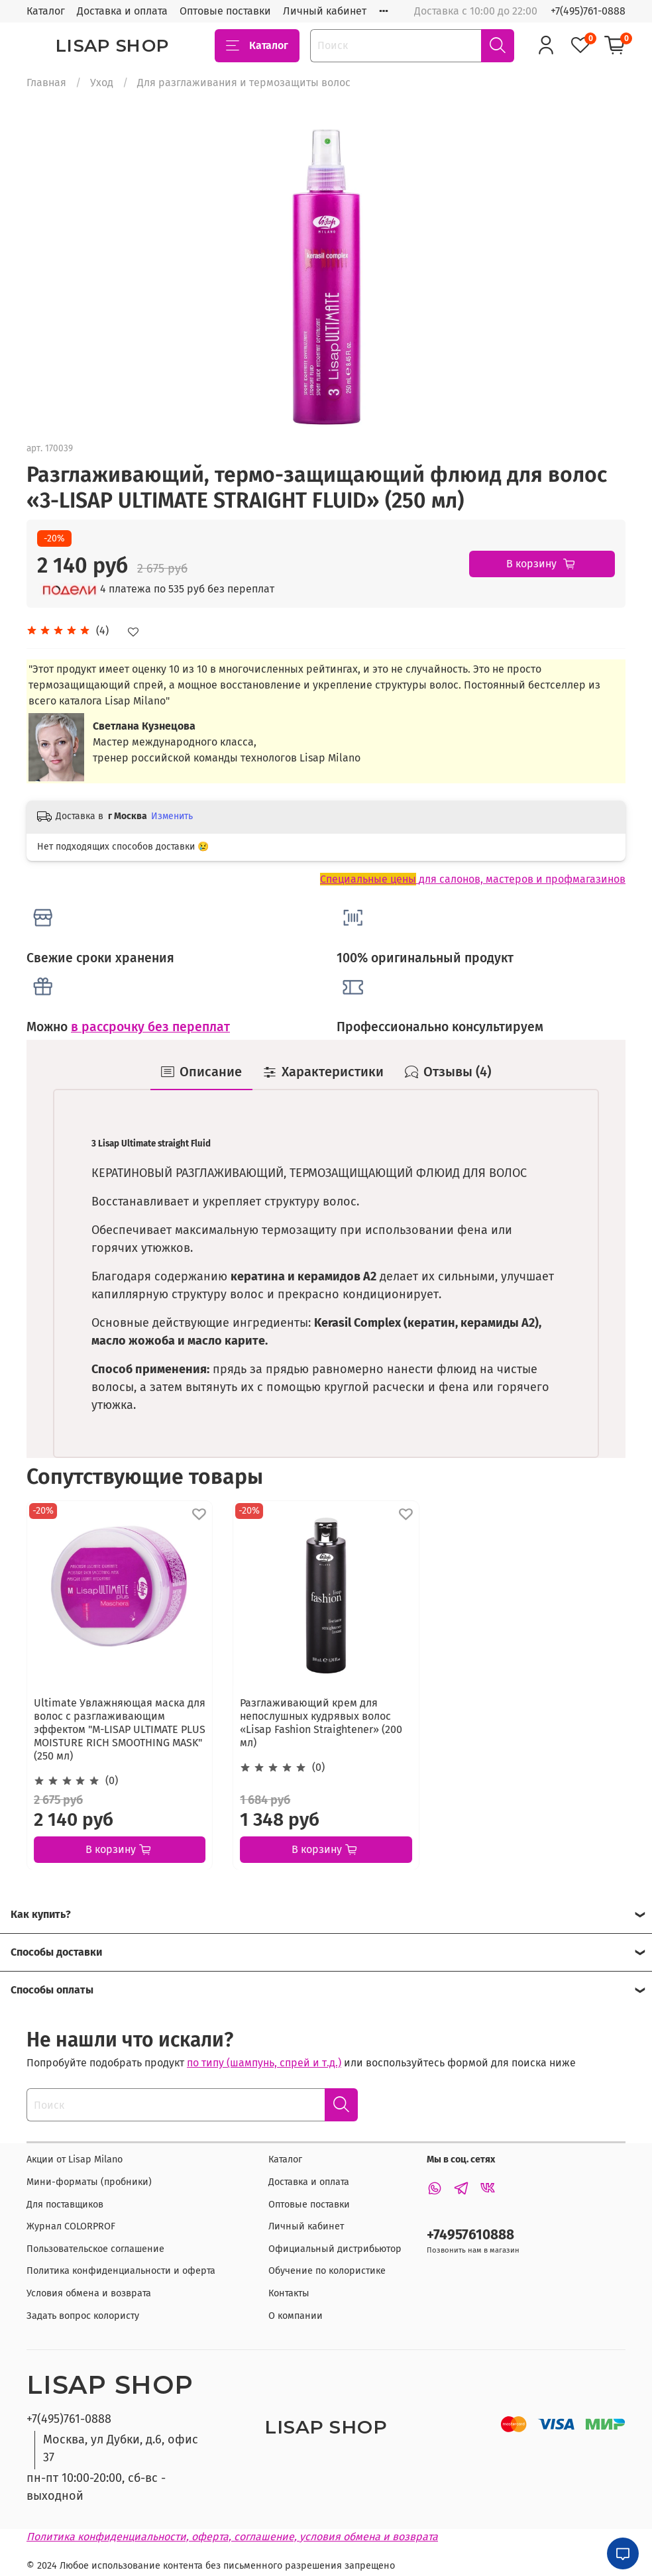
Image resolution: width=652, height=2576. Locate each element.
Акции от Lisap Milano (75, 2159)
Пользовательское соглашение (95, 2249)
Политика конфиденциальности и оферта (121, 2270)
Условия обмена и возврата (89, 2293)
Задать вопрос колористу (83, 2316)
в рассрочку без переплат (150, 1027)
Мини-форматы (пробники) (89, 2182)
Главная (46, 82)
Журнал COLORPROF (71, 2226)
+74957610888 (470, 2235)
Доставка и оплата (122, 11)
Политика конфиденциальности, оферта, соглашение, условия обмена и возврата (232, 2536)
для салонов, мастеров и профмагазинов (472, 879)
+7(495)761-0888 (588, 11)
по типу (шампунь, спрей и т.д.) (264, 2062)
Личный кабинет (324, 11)
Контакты (288, 2293)
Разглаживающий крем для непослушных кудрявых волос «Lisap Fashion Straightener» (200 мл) (321, 1723)
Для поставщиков (65, 2204)
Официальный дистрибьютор (335, 2249)
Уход (101, 82)
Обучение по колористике (327, 2270)
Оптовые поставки (225, 11)
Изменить (172, 816)
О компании (295, 2316)
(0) (111, 1780)
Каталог (46, 11)
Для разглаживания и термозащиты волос (244, 82)
